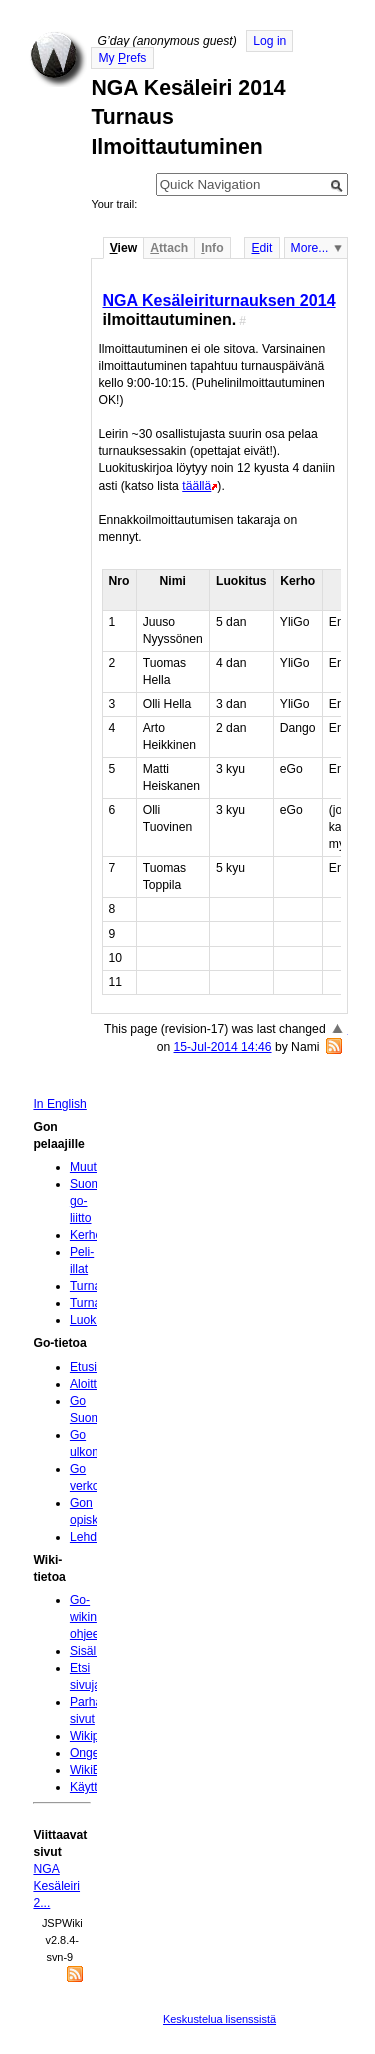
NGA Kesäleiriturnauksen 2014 (218, 300)
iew (123, 248)
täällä (196, 486)
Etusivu (90, 1367)
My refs (122, 58)
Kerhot (88, 1235)
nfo (212, 248)
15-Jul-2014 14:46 (223, 1047)
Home (58, 59)
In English (59, 1104)
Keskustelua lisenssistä (219, 2019)
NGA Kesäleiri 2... (56, 1886)
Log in (269, 41)
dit (261, 248)
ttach (169, 248)
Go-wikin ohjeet (86, 1617)
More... (310, 248)
